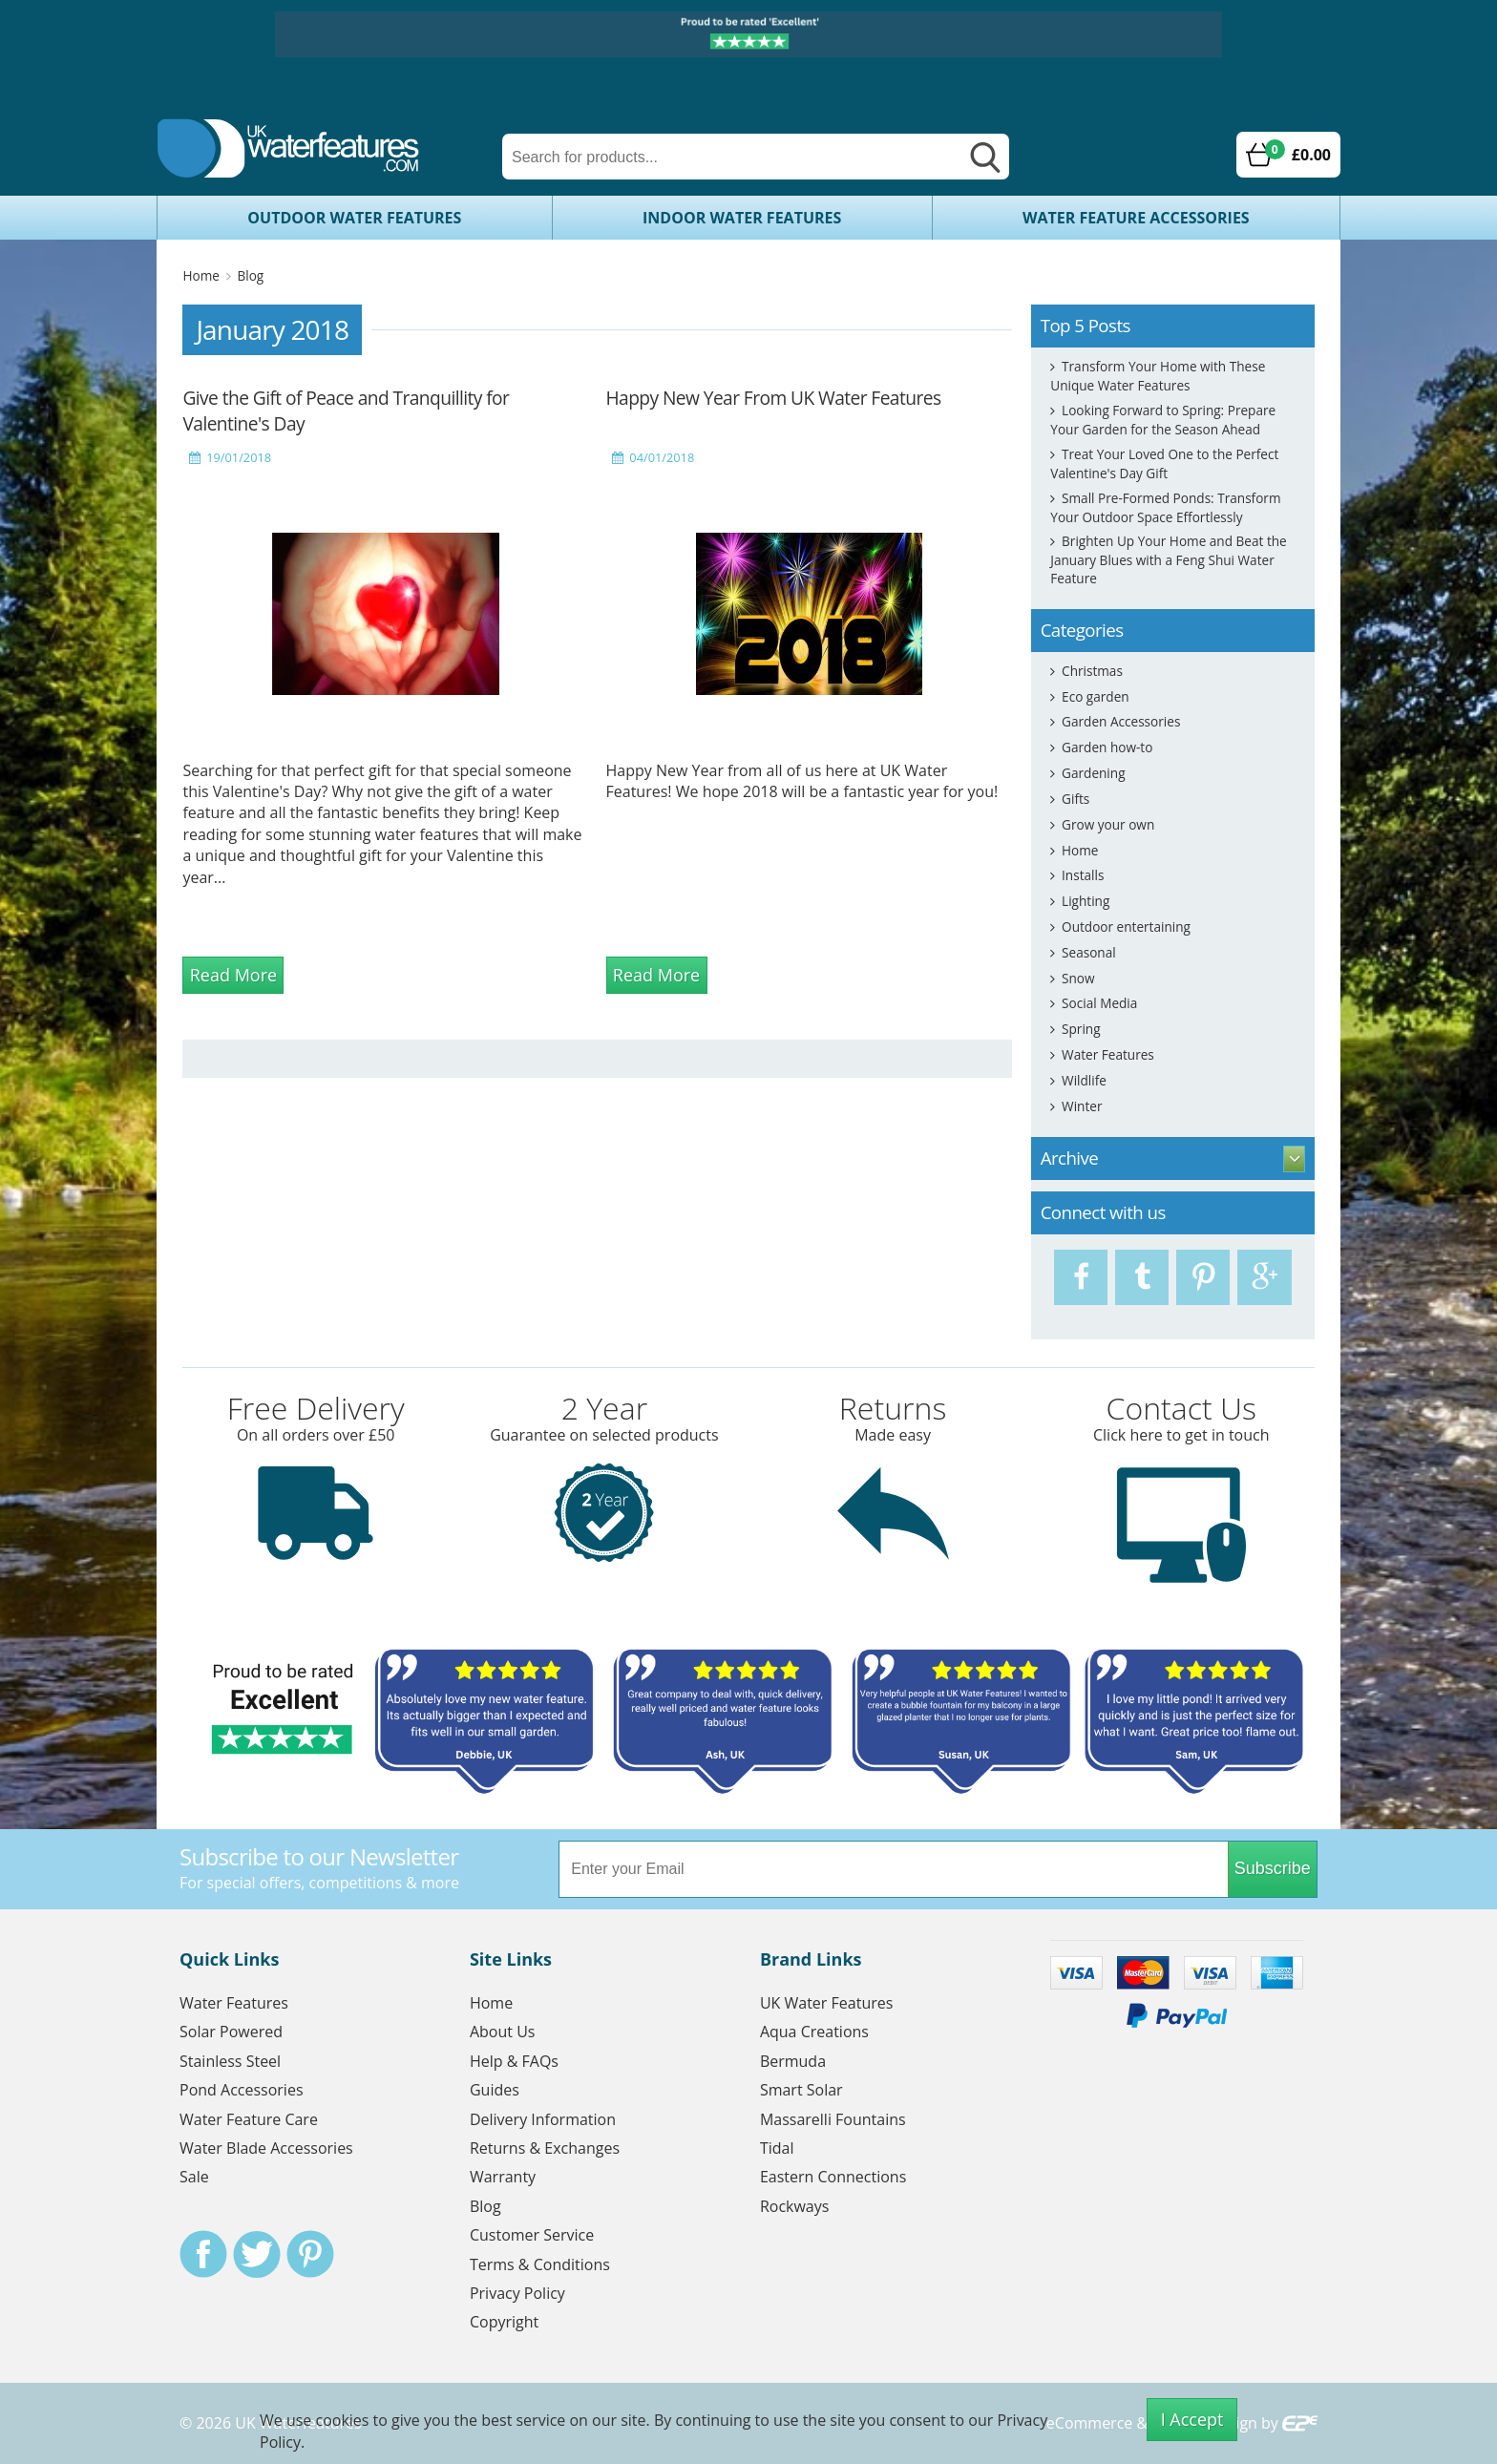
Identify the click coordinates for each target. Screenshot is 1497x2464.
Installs (1083, 875)
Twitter (257, 2254)
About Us (503, 2031)
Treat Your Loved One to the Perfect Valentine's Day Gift (1164, 463)
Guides (494, 2089)
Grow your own (1108, 824)
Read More (233, 974)
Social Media (1099, 1003)
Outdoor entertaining (1126, 926)
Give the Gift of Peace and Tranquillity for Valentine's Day (345, 410)
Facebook (203, 2254)
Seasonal (1089, 952)
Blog (250, 275)
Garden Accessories (1121, 721)
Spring (1081, 1029)
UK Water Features (826, 2002)
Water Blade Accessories (266, 2148)
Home (200, 275)
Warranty (503, 2176)
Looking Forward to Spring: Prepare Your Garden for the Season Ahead (1163, 419)
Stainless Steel (230, 2061)
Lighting (1085, 901)
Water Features (1108, 1054)
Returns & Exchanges (545, 2148)
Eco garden (1095, 696)
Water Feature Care (248, 2119)
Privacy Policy (517, 2293)
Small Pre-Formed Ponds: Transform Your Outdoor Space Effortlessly (1165, 507)
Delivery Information (543, 2119)
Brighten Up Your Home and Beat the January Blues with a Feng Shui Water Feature (1168, 559)
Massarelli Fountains (833, 2119)
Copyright (504, 2321)
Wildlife (1084, 1080)
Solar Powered (231, 2031)
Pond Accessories (241, 2089)
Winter (1082, 1106)
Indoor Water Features (742, 217)
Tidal (777, 2148)
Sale (194, 2176)
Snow (1078, 978)
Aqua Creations (814, 2031)
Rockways (795, 2206)
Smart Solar (801, 2089)
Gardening (1093, 773)
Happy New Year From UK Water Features (773, 398)
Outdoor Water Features (354, 217)
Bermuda (793, 2061)
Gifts (1075, 799)
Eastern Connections (833, 2176)
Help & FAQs (514, 2061)
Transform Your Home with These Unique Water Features (1157, 375)
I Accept (1192, 2419)
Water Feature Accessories (1136, 217)
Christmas (1092, 671)
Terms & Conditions (540, 2264)
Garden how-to (1107, 747)
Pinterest (310, 2254)
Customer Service (532, 2234)
